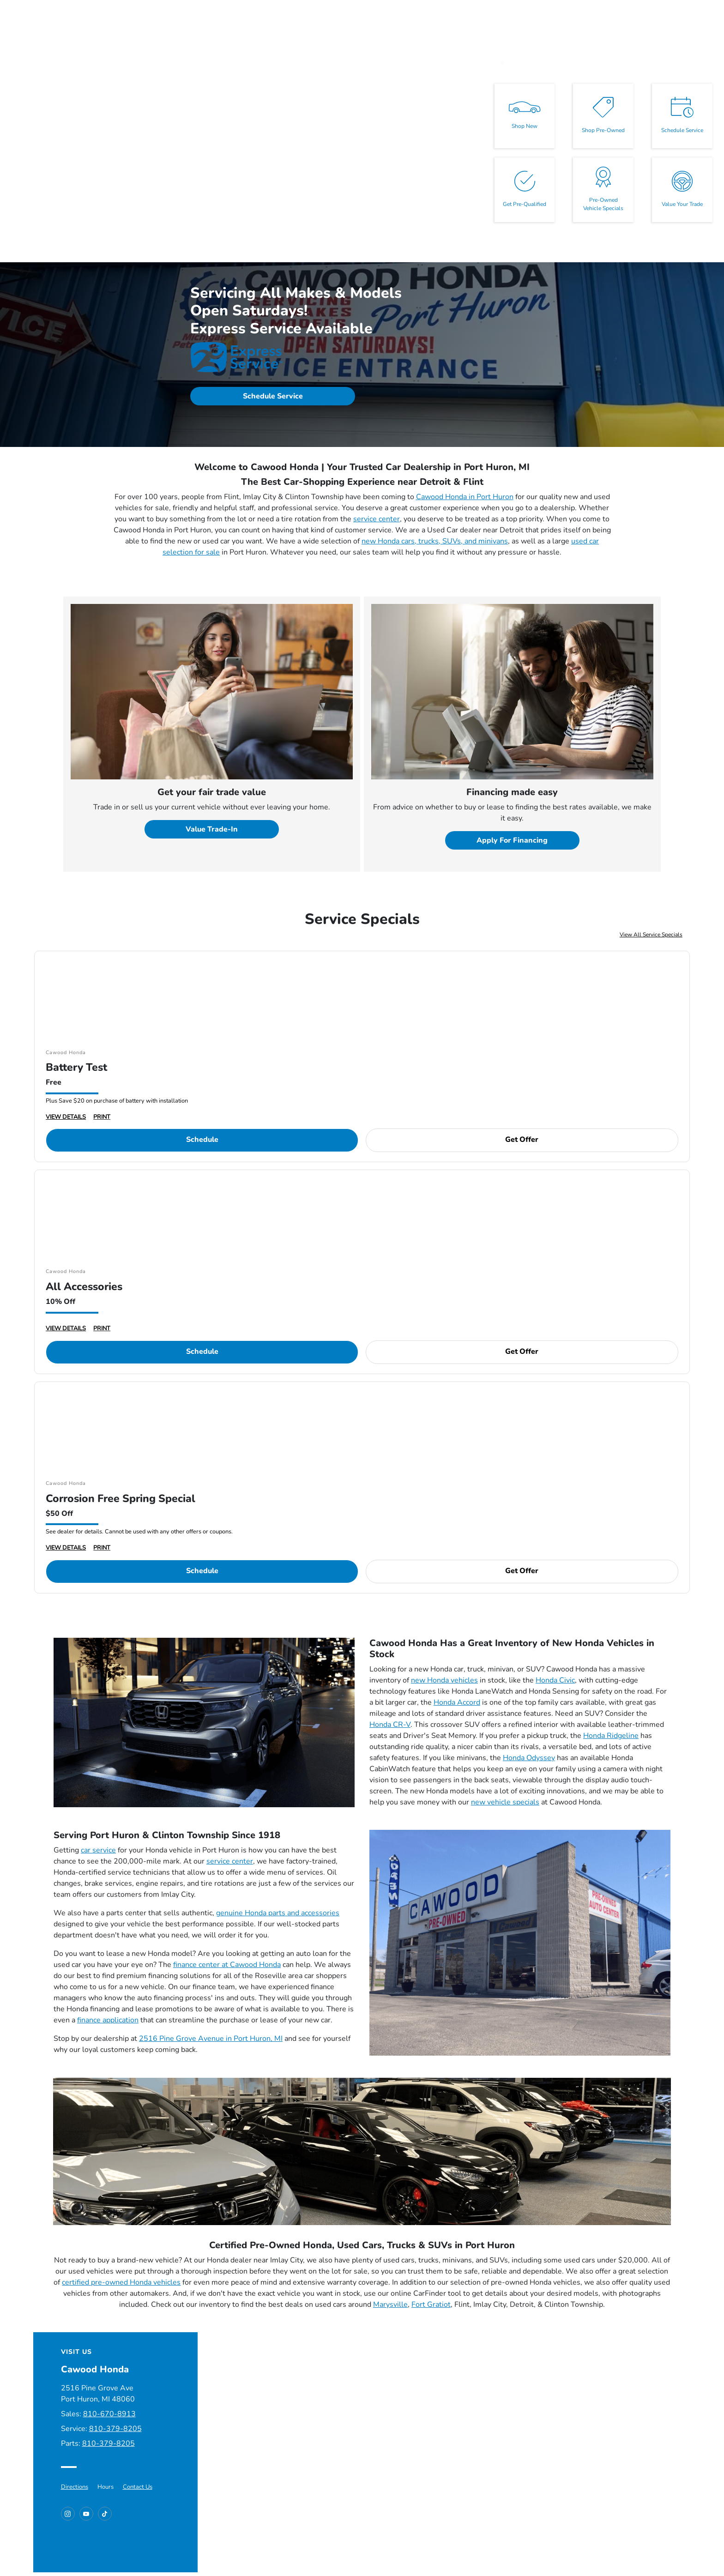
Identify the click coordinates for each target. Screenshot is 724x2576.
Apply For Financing (512, 840)
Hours (105, 2487)
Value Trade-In (212, 829)
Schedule (202, 1139)
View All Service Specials (651, 934)
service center (376, 519)
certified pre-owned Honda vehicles (121, 2282)
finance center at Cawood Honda (227, 1965)
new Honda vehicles (444, 1680)
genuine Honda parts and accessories (277, 1913)
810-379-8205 (115, 2429)
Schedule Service (273, 396)
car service (98, 1850)
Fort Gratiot (431, 2304)
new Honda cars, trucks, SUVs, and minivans (435, 541)
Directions (74, 2487)
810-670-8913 (109, 2414)
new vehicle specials (505, 1802)
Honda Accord (457, 1702)
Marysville (390, 2304)
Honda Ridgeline (611, 1736)
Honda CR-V (389, 1724)
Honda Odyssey (529, 1758)
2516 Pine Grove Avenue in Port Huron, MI (211, 2038)
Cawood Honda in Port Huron (464, 497)
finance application (108, 2020)
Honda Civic (555, 1680)
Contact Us (137, 2487)
